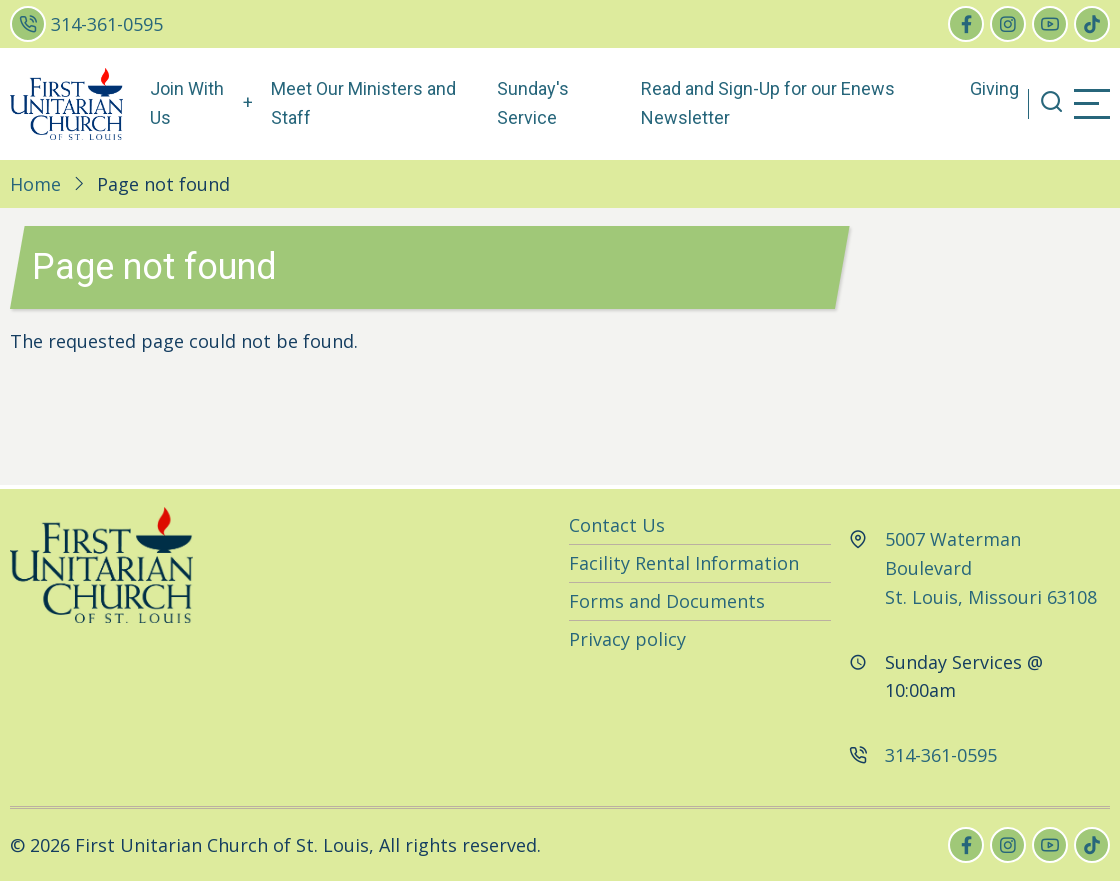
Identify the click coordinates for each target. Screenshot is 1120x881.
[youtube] (1050, 24)
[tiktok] (1092, 24)
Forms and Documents (667, 601)
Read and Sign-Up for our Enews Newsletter (768, 103)
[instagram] (1008, 24)
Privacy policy (627, 639)
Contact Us (617, 525)
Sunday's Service (533, 103)
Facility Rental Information (684, 563)
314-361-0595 (107, 24)
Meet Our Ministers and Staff (363, 103)
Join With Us (187, 103)
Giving (994, 88)
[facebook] (966, 24)
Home (35, 184)
